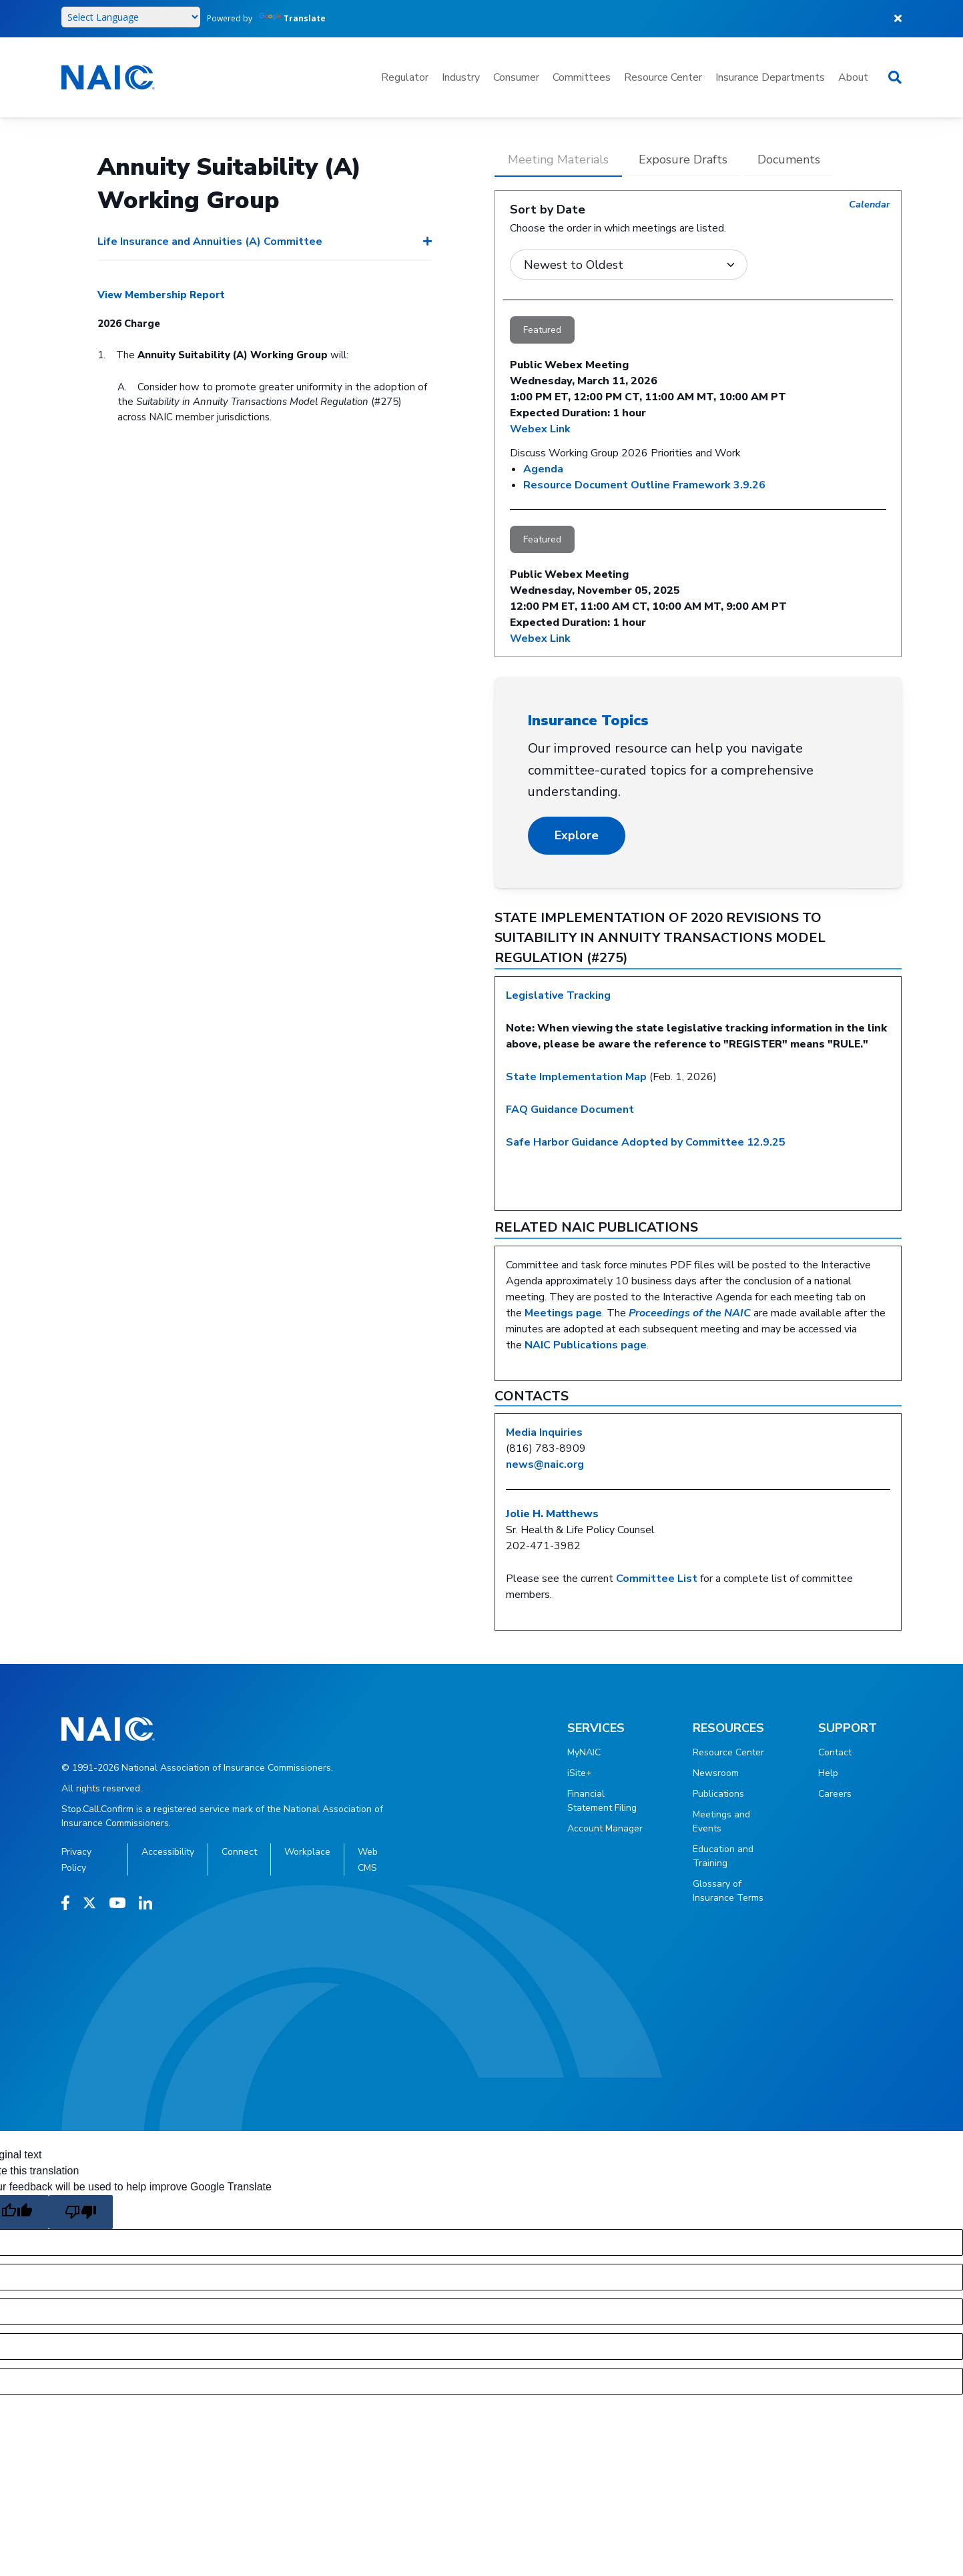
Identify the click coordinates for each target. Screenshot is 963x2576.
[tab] (558, 164)
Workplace (307, 1851)
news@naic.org (545, 1464)
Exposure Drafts (683, 159)
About (853, 77)
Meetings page (563, 1313)
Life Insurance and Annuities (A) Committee (209, 241)
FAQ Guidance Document (570, 1109)
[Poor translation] (81, 2212)
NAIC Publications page (586, 1345)
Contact (835, 1752)
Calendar (869, 204)
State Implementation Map (576, 1076)
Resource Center (663, 77)
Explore (577, 835)
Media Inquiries (544, 1432)
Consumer (516, 77)
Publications (718, 1793)
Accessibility (167, 1851)
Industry (461, 77)
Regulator (404, 77)
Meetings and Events (721, 1821)
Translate (292, 18)
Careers (835, 1793)
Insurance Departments (770, 77)
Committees (582, 77)
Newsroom (716, 1773)
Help (828, 1773)
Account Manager (605, 1828)
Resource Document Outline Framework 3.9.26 (644, 485)
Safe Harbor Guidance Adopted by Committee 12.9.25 (645, 1142)
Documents (788, 159)
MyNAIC (584, 1752)
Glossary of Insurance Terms (728, 1890)
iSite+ (579, 1773)
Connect (239, 1851)
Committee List (656, 1578)
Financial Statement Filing (602, 1800)
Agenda (543, 469)
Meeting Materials (558, 159)
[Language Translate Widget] (130, 17)
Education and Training (723, 1856)
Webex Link (540, 429)
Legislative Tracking (558, 995)
